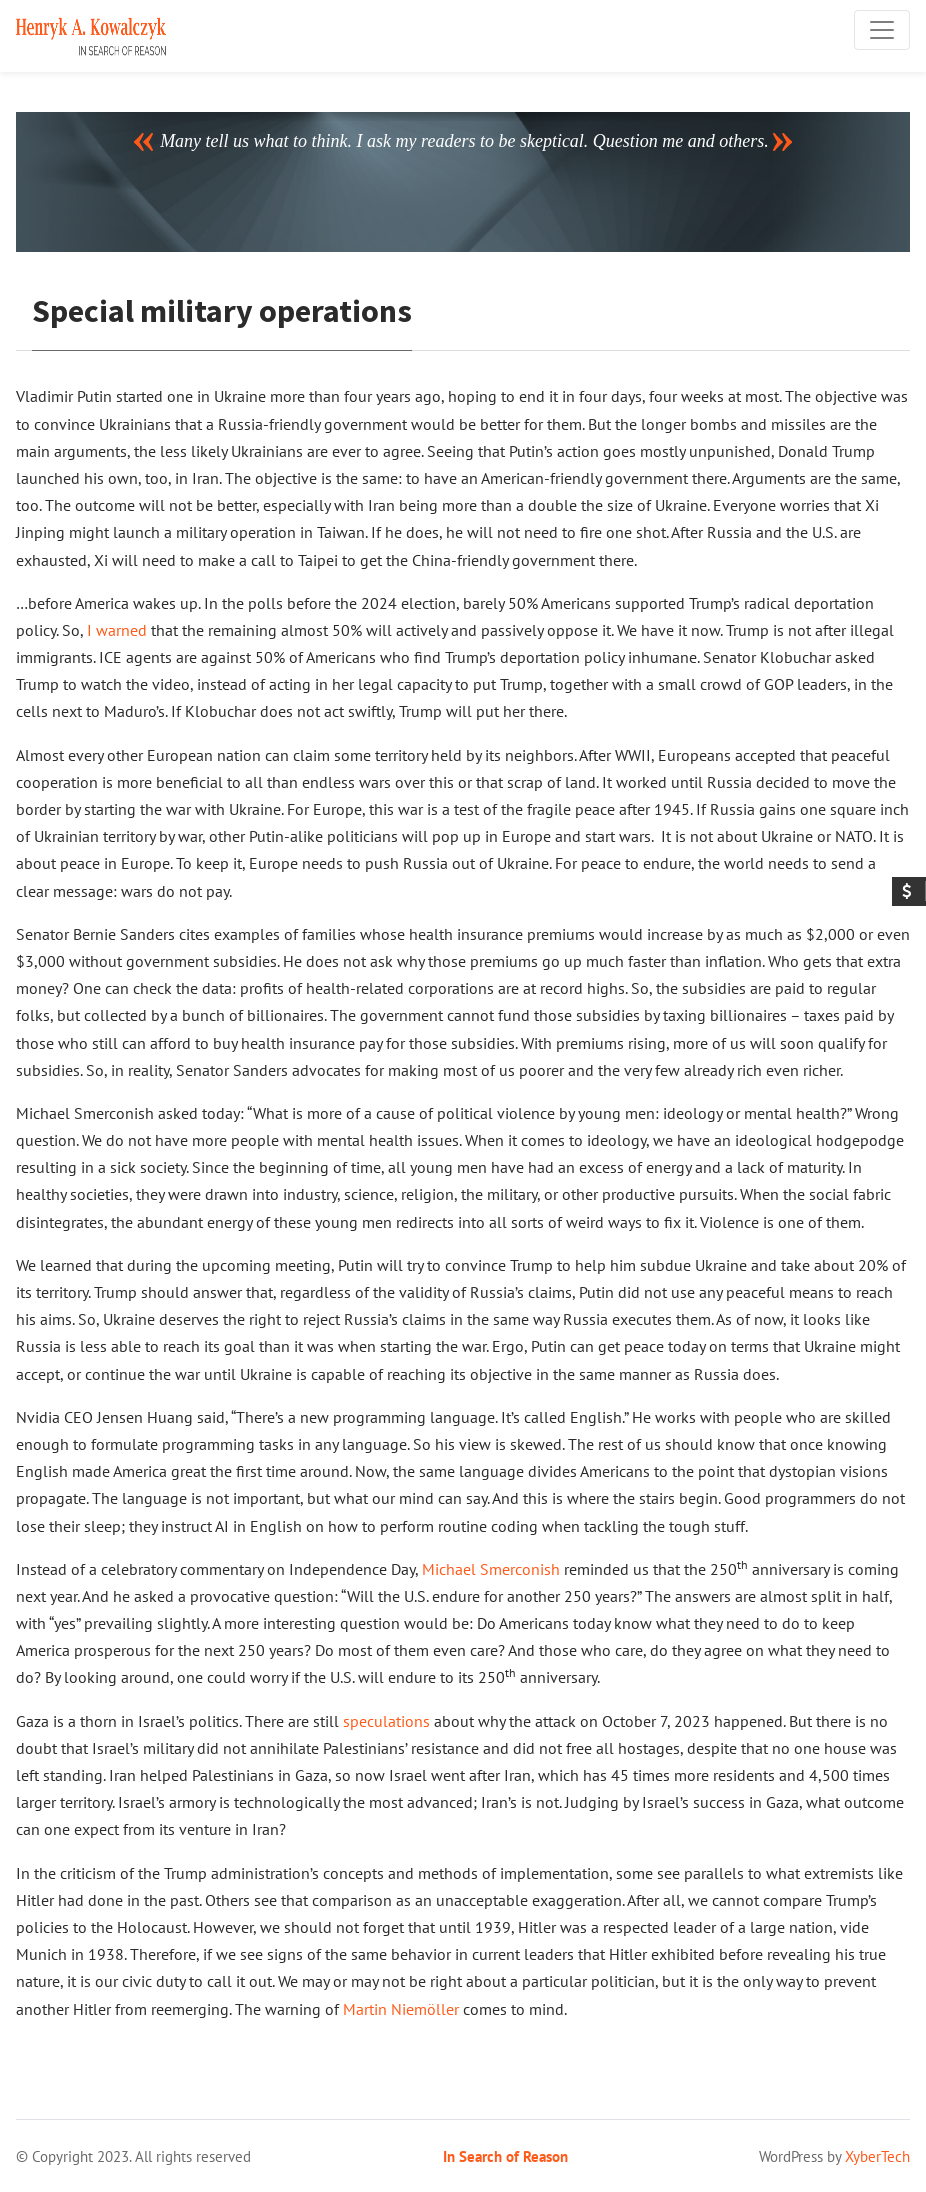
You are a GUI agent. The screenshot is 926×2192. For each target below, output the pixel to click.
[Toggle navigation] (882, 30)
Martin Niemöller (401, 2009)
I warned (117, 630)
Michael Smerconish (491, 1569)
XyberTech (877, 2156)
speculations (386, 1721)
